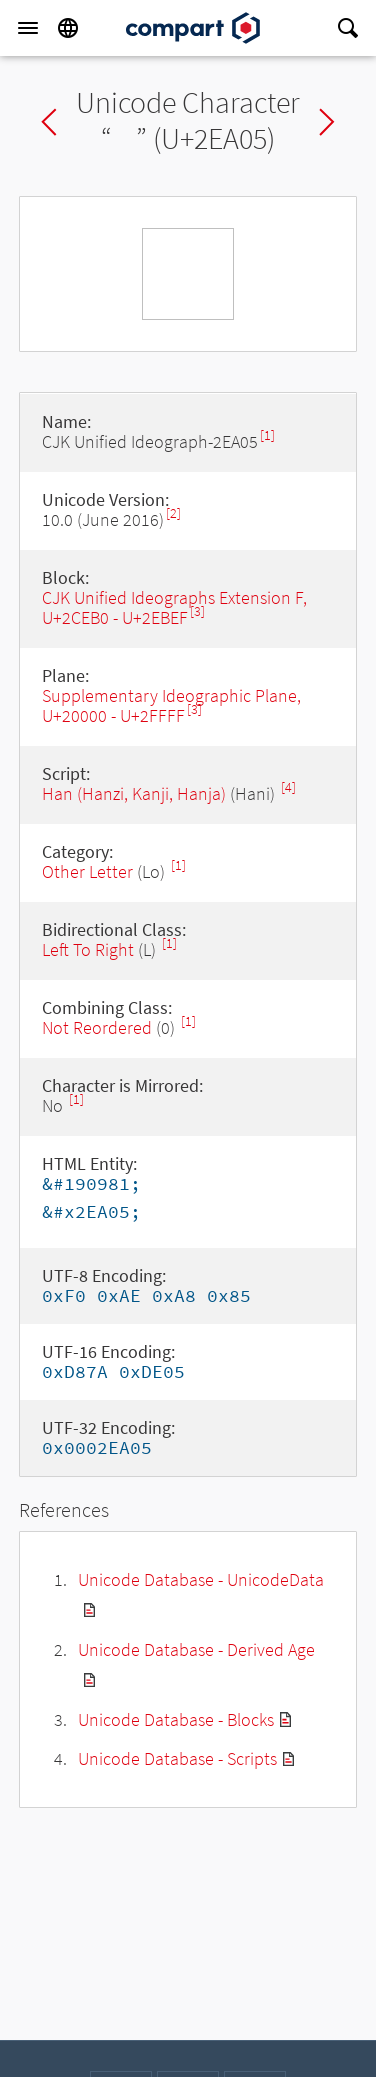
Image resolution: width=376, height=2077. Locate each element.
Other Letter (87, 871)
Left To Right (88, 949)
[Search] (348, 28)
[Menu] (28, 28)
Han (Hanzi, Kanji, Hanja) (134, 793)
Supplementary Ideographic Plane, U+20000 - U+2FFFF (171, 705)
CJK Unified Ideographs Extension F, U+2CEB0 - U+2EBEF (174, 607)
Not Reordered (97, 1027)
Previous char (49, 122)
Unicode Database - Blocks (176, 1719)
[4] (288, 787)
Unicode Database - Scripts (177, 1758)
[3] (197, 611)
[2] (173, 513)
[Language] (68, 28)
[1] (267, 435)
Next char (327, 122)
